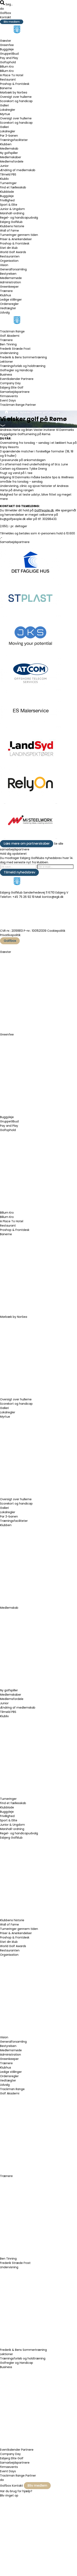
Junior (4, 166)
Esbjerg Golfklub (11, 222)
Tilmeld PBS (8, 174)
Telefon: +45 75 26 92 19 (17, 897)
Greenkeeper (9, 287)
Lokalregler (7, 110)
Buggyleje (7, 49)
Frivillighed (7, 200)
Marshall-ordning (12, 213)
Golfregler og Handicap (16, 370)
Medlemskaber (10, 157)
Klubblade (7, 192)
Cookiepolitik (56, 931)
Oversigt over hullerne (16, 97)
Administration (10, 282)
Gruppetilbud (9, 54)
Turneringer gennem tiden (19, 235)
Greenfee (7, 45)
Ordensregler (9, 304)
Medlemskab (9, 148)
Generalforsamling (13, 269)
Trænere (6, 291)
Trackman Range (12, 331)
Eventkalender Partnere (16, 379)
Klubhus (5, 295)
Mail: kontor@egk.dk (49, 897)
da (2, 9)
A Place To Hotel (11, 75)
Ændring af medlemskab (17, 170)
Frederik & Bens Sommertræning (23, 357)
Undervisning (9, 353)
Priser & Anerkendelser (16, 239)
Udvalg (5, 312)
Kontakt (5, 17)
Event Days (8, 400)
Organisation (9, 261)
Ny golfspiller (9, 153)
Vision (4, 265)
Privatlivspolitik (10, 935)
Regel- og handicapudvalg (19, 218)
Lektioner (6, 362)
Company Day (10, 383)
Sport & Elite (8, 205)
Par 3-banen (9, 136)
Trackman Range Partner (18, 405)
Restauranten (10, 256)
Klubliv (4, 179)
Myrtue (5, 114)
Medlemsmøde (11, 278)
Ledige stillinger (11, 299)
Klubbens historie (12, 226)
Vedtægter (8, 308)
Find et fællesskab (13, 187)
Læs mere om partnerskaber (27, 843)
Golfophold (8, 62)
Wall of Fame (9, 230)
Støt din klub (9, 248)
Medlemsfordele (11, 161)
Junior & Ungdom (12, 209)
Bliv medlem (12, 21)
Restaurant (8, 79)
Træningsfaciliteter (14, 140)
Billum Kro (7, 67)
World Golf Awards (13, 252)
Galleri (4, 105)
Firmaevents (9, 396)
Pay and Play (9, 58)
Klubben (5, 144)
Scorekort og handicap (16, 101)
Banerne (6, 88)
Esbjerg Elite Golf (11, 387)
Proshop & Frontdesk (14, 84)
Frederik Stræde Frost (15, 349)
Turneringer (8, 183)
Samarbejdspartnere (15, 392)
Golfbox (5, 13)
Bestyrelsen (8, 274)
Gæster (5, 41)
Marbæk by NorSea (13, 92)
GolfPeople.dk (44, 510)
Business (6, 374)
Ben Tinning (8, 344)
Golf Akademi (9, 336)
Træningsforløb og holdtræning (22, 366)
